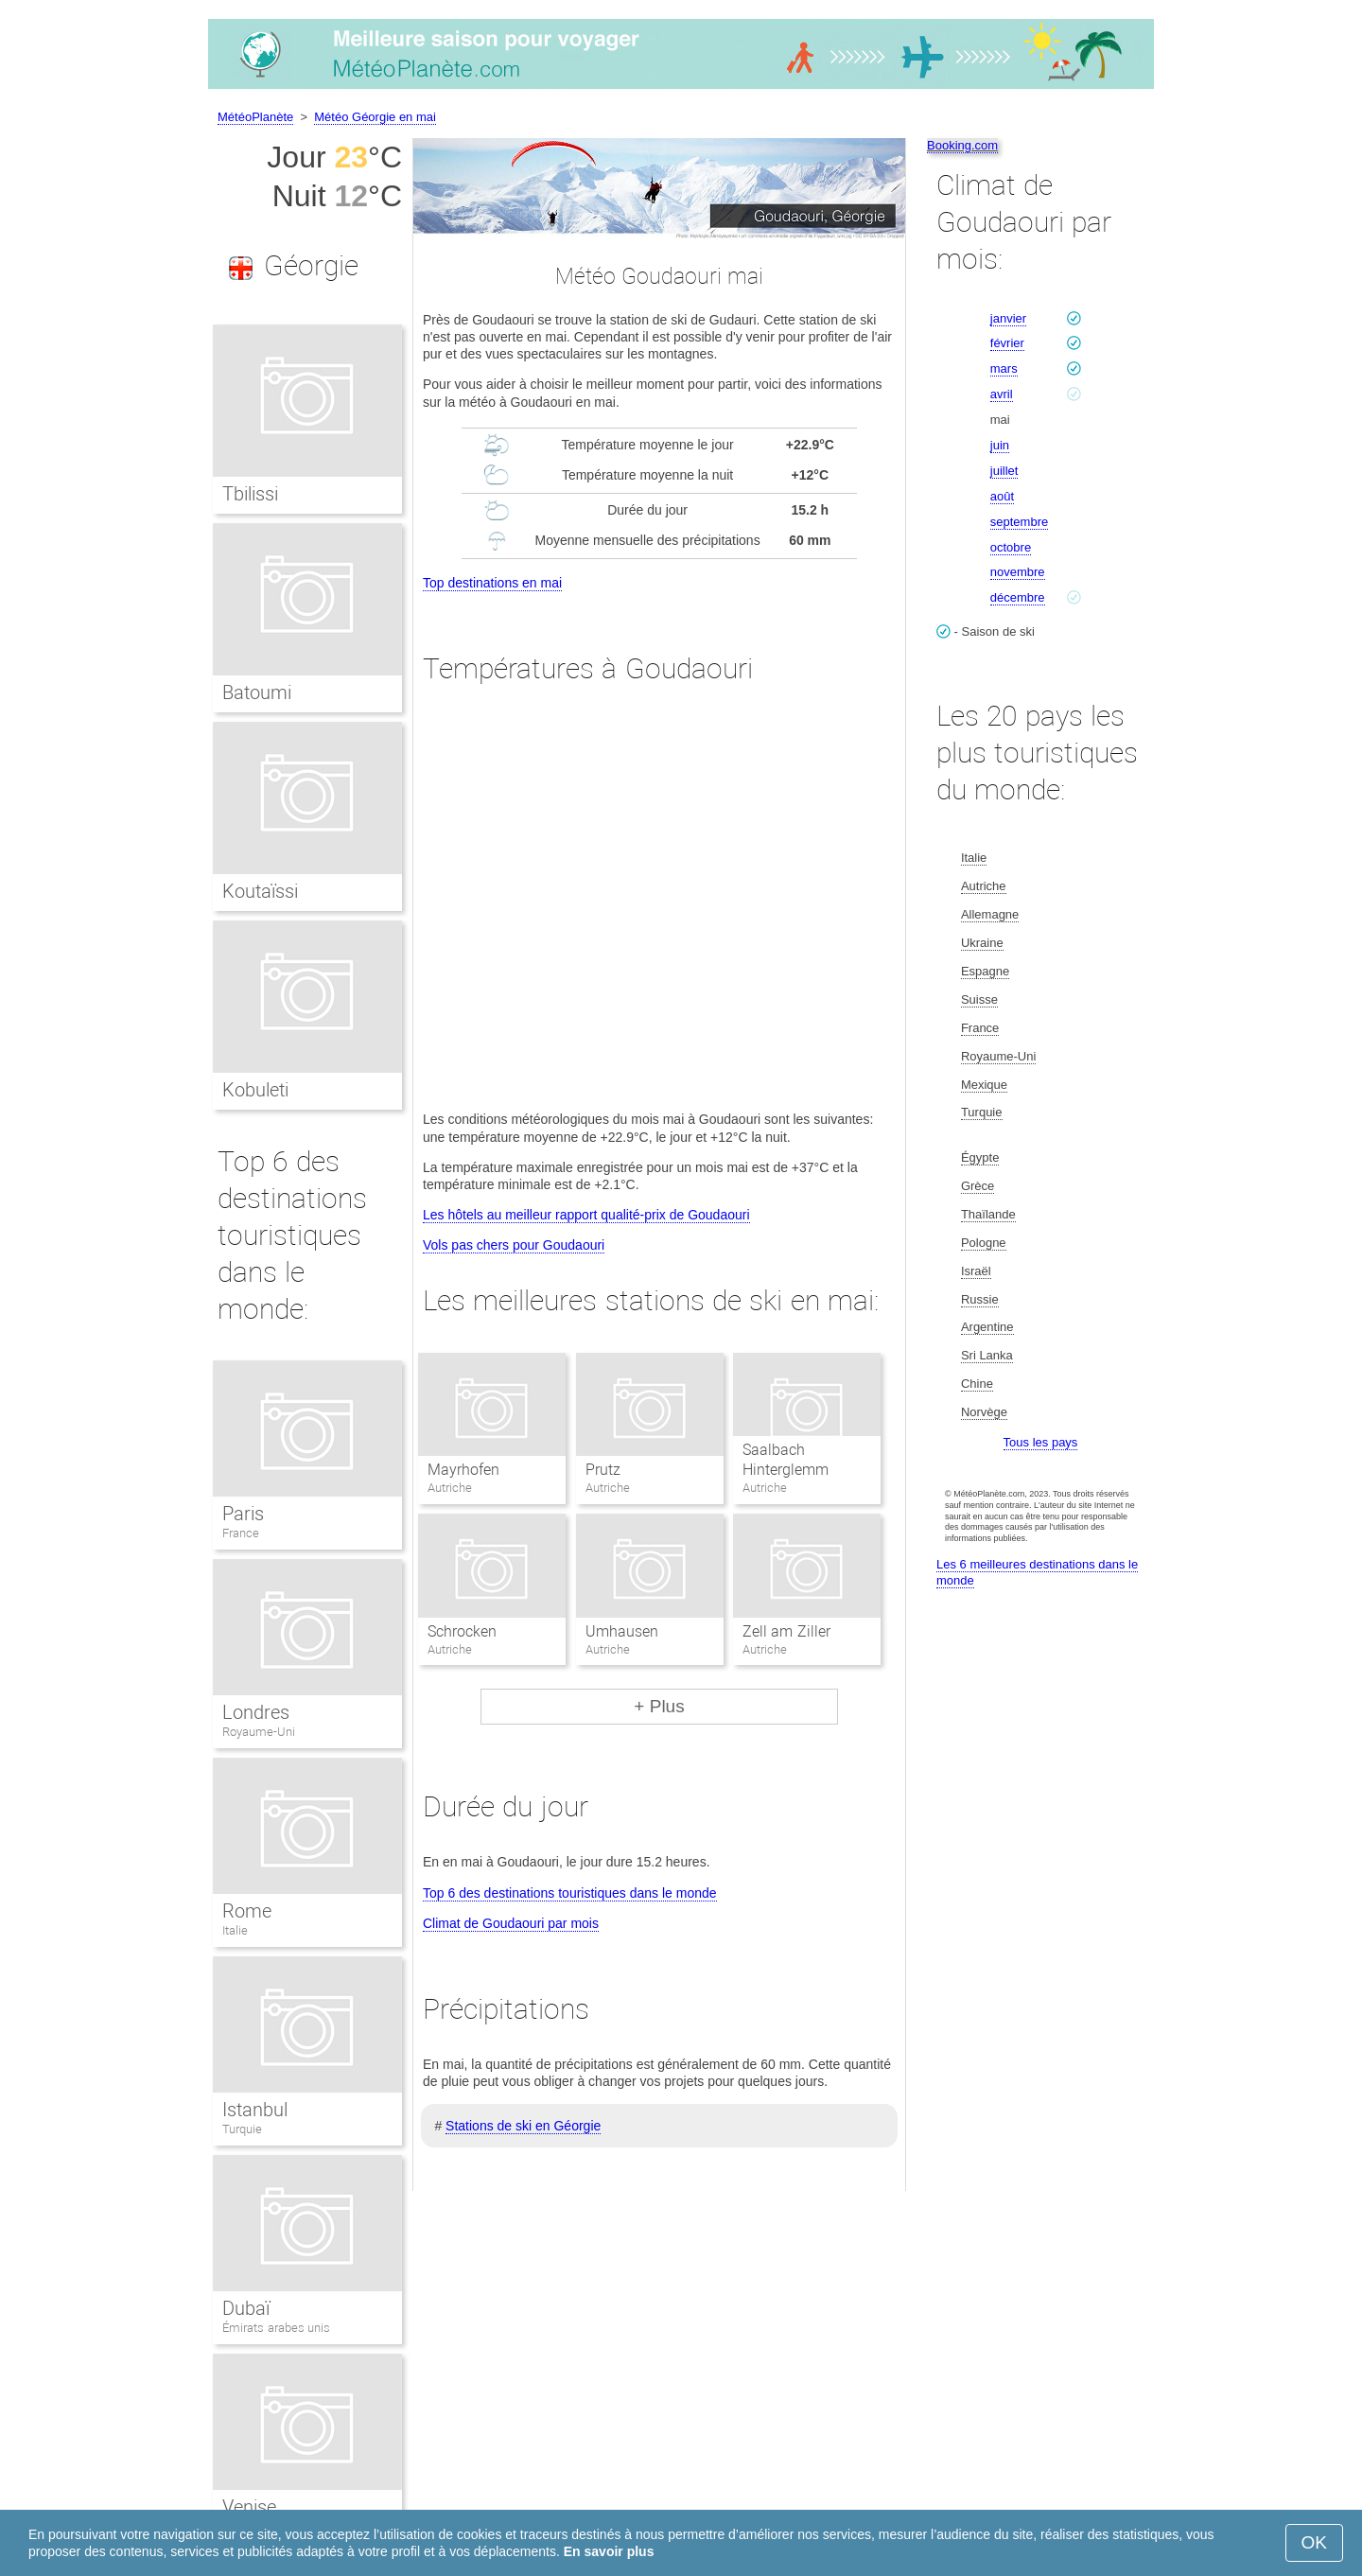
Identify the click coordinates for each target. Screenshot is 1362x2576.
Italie (235, 1930)
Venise (249, 2507)
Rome (246, 1911)
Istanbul (255, 2109)
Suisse (979, 999)
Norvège (984, 1412)
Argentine (987, 1327)
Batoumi (256, 692)
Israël (976, 1271)
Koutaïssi (260, 891)
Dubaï (246, 2308)
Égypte (980, 1157)
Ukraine (982, 943)
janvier (1008, 318)
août (1002, 496)
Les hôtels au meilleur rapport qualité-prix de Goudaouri (586, 1214)
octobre (1010, 547)
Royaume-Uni (258, 1732)
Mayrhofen (463, 1470)
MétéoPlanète (255, 117)
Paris (243, 1513)
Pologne (983, 1242)
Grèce (977, 1186)
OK (1314, 2542)
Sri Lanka (987, 1355)
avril (1001, 394)
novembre (1017, 572)
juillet (1004, 471)
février (1007, 343)
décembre (1017, 597)
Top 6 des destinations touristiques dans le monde (570, 1893)
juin (999, 445)
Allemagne (990, 914)
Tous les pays (1041, 1442)
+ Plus (659, 1706)
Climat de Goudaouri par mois (511, 1923)
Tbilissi (250, 493)
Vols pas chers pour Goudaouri (513, 1245)
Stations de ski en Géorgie (523, 2125)
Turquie (242, 2129)
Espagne (985, 971)
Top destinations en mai (492, 582)
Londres (255, 1712)
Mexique (984, 1085)
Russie (980, 1299)
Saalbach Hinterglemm (785, 1460)
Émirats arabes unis (276, 2328)
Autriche (983, 886)
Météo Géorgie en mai (375, 117)
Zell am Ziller (786, 1631)
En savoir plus (609, 2551)
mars (1004, 368)
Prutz (602, 1470)
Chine (977, 1383)
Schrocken (462, 1631)
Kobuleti (255, 1089)
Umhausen (621, 1631)
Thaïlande (988, 1214)
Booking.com (962, 145)
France (240, 1533)
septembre (1019, 522)
